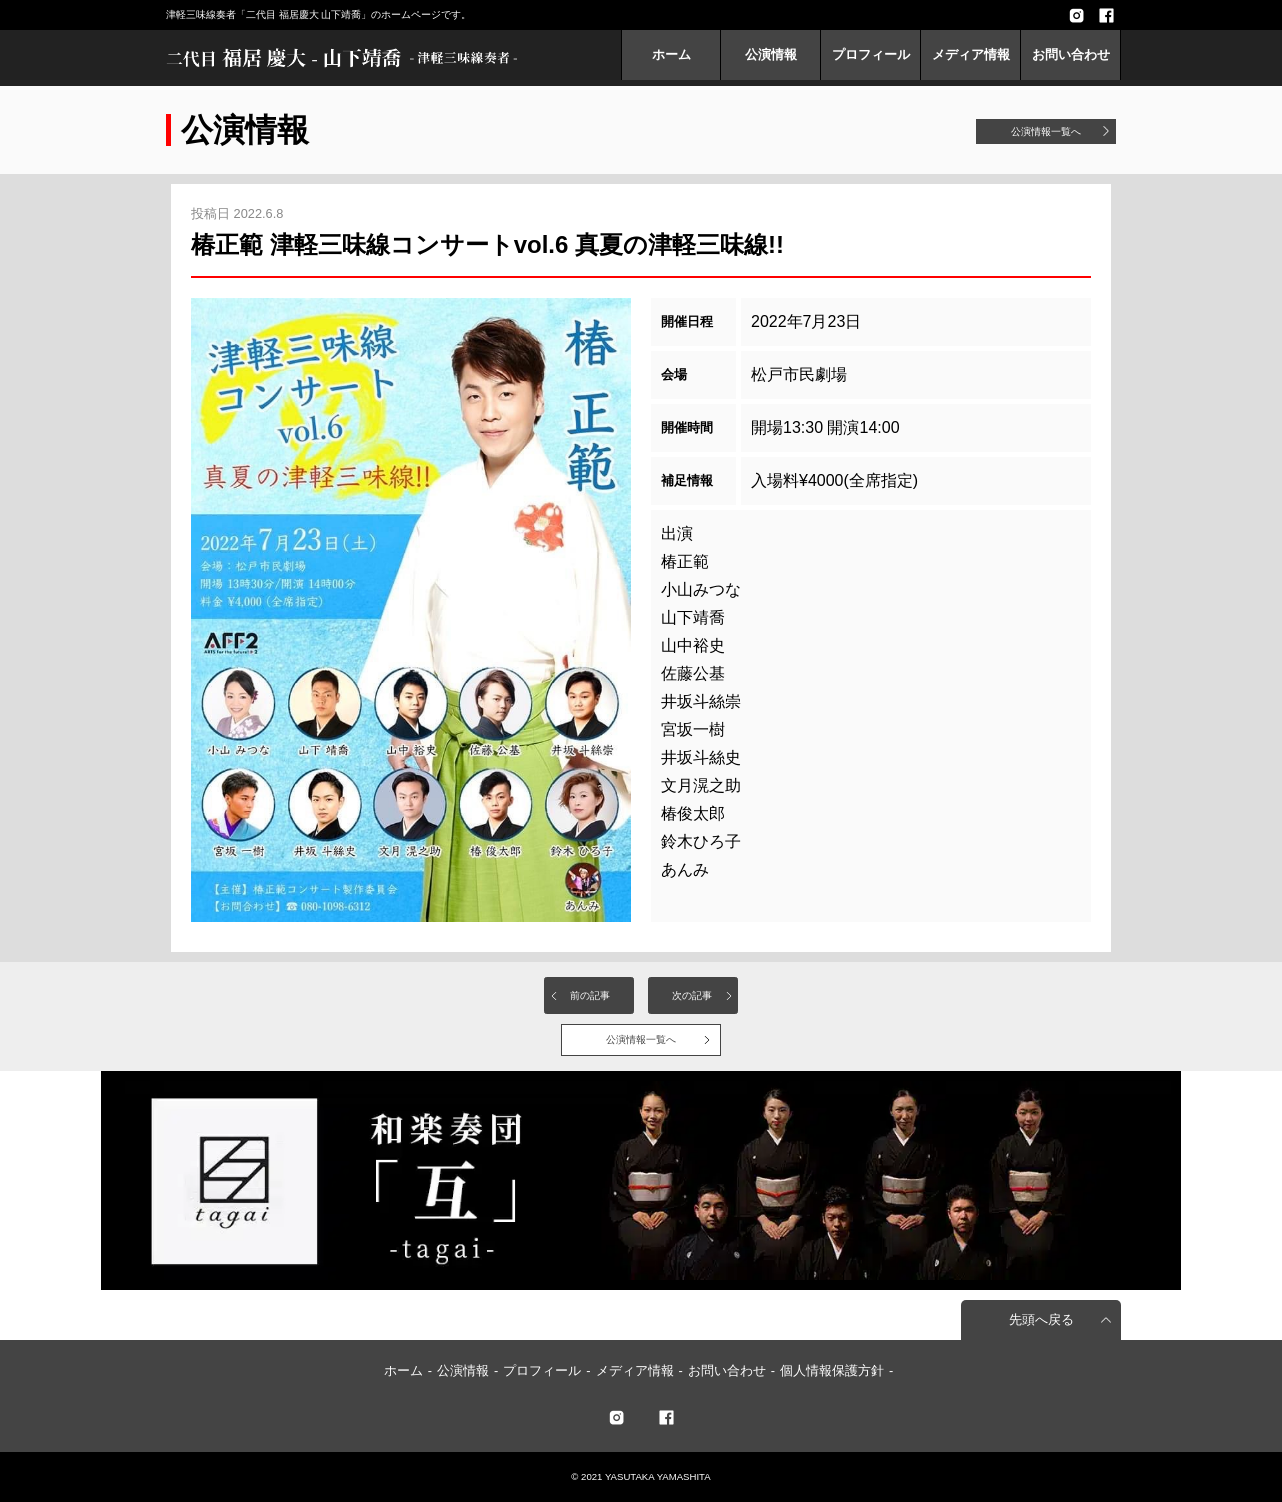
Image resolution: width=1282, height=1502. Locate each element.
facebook (1106, 15)
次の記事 (692, 995)
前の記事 (590, 995)
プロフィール (871, 54)
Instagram (1076, 15)
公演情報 (771, 54)
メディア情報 (971, 54)
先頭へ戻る (1041, 1319)
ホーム (671, 54)
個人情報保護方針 (832, 1370)
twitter (616, 1417)
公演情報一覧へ (1046, 131)
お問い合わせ (1071, 54)
